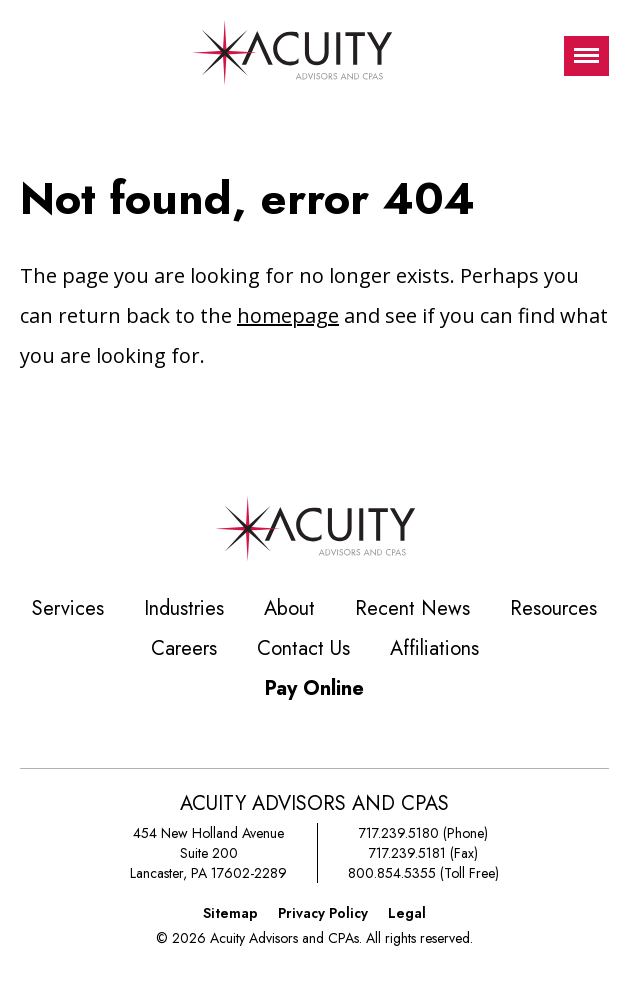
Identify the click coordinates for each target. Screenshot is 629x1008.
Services (68, 608)
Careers (184, 648)
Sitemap (230, 913)
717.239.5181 (407, 853)
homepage (288, 315)
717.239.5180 (399, 833)
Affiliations (434, 648)
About (289, 608)
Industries (184, 608)
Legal (407, 913)
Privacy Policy (323, 913)
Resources (553, 608)
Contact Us (303, 648)
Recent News (412, 608)
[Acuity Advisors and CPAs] (292, 55)
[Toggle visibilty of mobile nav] (586, 56)
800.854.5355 (392, 873)
